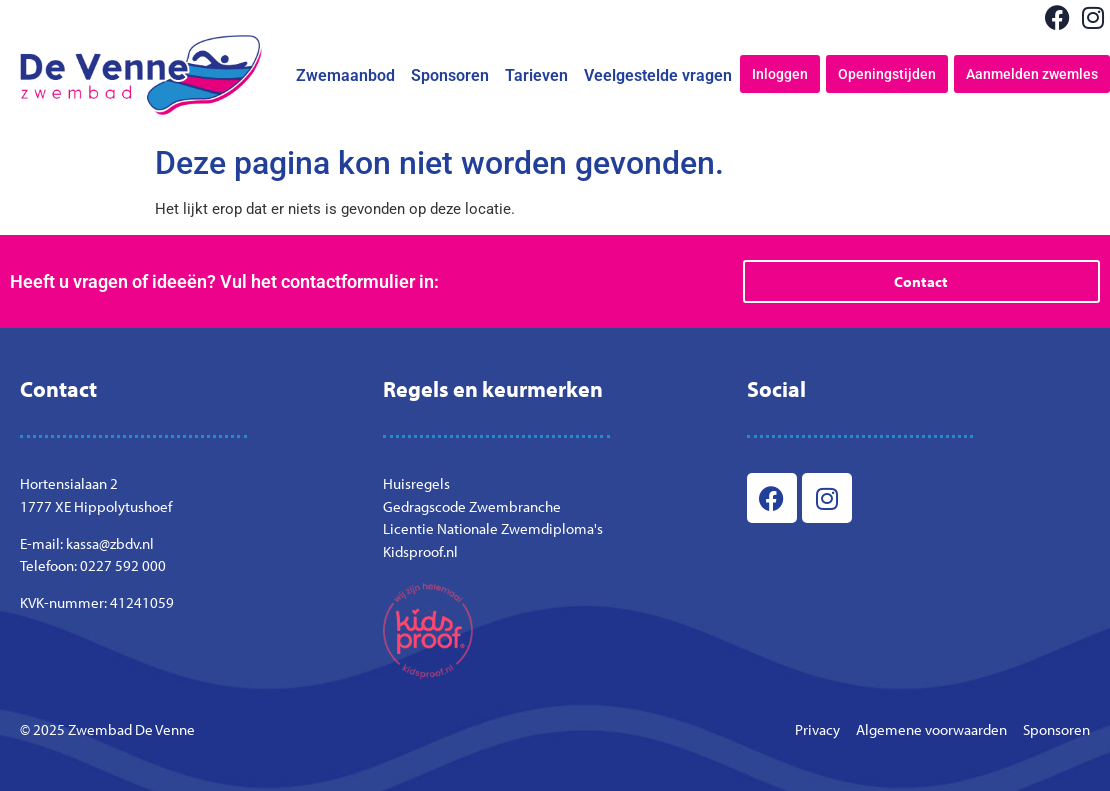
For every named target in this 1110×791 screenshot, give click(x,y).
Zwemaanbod (345, 75)
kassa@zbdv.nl (110, 543)
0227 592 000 (123, 565)
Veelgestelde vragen (658, 75)
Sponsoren (450, 75)
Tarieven (536, 75)
